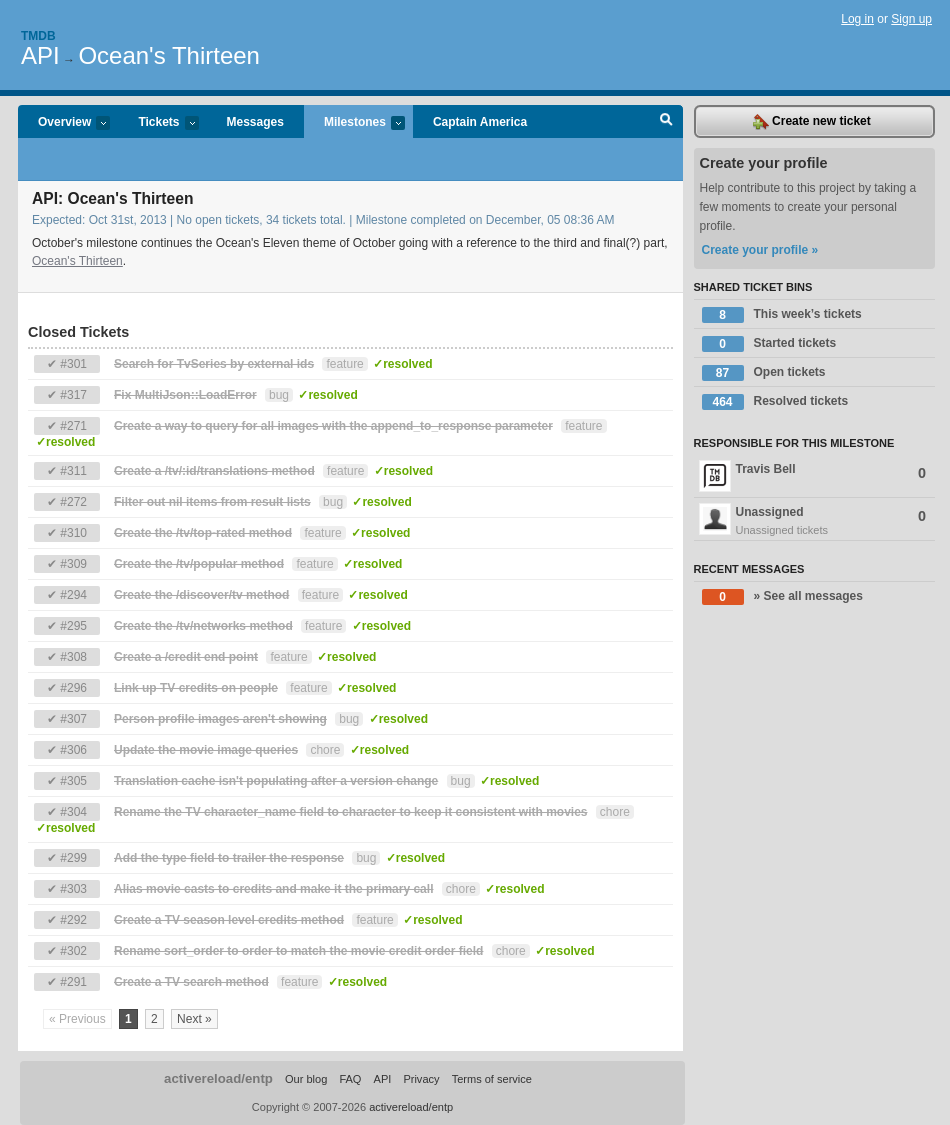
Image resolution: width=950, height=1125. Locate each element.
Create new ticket (812, 122)
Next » (194, 1019)
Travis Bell (813, 476)
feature (344, 364)
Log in (857, 19)
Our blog (306, 1079)
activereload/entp (218, 1078)
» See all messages (782, 597)
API (40, 55)
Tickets (158, 123)
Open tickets (764, 373)
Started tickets (769, 344)
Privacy (421, 1079)
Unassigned (815, 521)
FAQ (350, 1079)
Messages (255, 122)
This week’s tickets (782, 315)
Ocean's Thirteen (169, 55)
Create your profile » (760, 250)
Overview (64, 123)
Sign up (911, 19)
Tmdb (38, 36)
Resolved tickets (775, 402)
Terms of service (492, 1079)
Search (666, 122)
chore (325, 750)
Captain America (480, 122)
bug (279, 395)
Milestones (354, 123)
